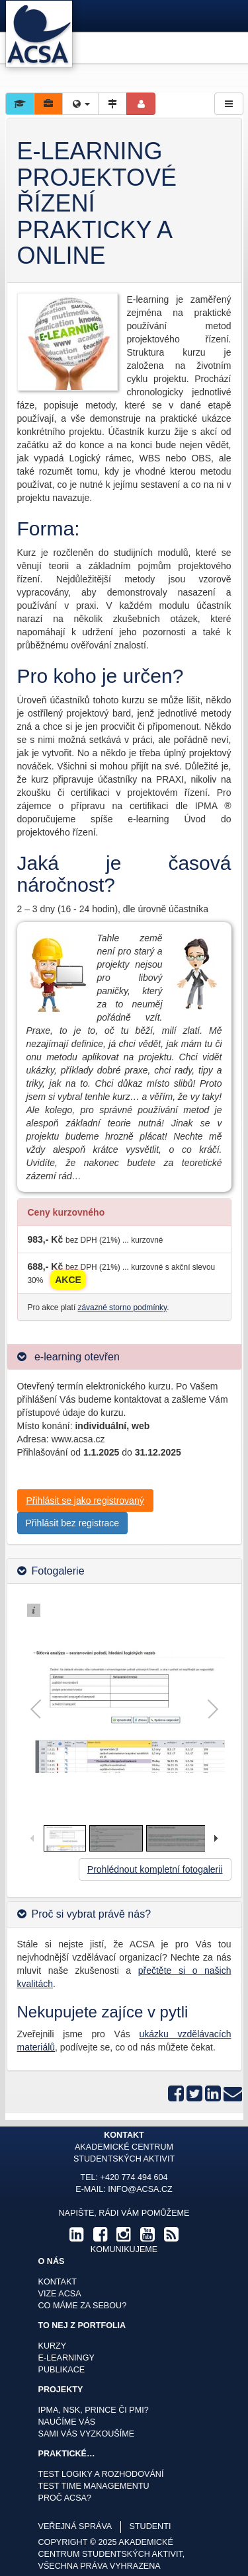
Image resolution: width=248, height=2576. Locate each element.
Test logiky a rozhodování (101, 2474)
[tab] (124, 1357)
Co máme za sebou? (82, 2305)
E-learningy (66, 2357)
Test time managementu (93, 2486)
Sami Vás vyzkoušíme (86, 2434)
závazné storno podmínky (122, 1307)
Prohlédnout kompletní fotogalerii (155, 1869)
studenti (150, 2526)
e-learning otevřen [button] (76, 1356)
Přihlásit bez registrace (73, 1523)
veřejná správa (75, 2526)
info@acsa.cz (140, 2189)
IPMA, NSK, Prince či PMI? (93, 2410)
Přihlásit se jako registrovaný (85, 1500)
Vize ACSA (59, 2293)
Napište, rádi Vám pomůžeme (123, 2213)
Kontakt (57, 2281)
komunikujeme (124, 2249)
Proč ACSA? (65, 2498)
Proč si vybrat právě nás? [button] (91, 1914)
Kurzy (52, 2346)
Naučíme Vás (67, 2422)
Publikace (61, 2369)
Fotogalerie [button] (58, 1571)
